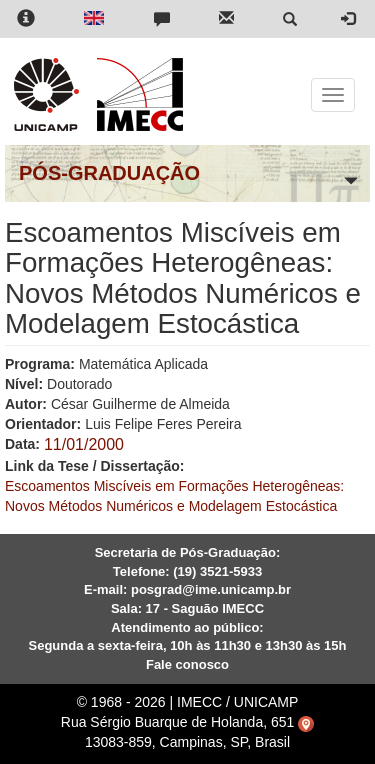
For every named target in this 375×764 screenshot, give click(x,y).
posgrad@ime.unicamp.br (211, 589)
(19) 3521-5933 (217, 571)
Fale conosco (187, 664)
